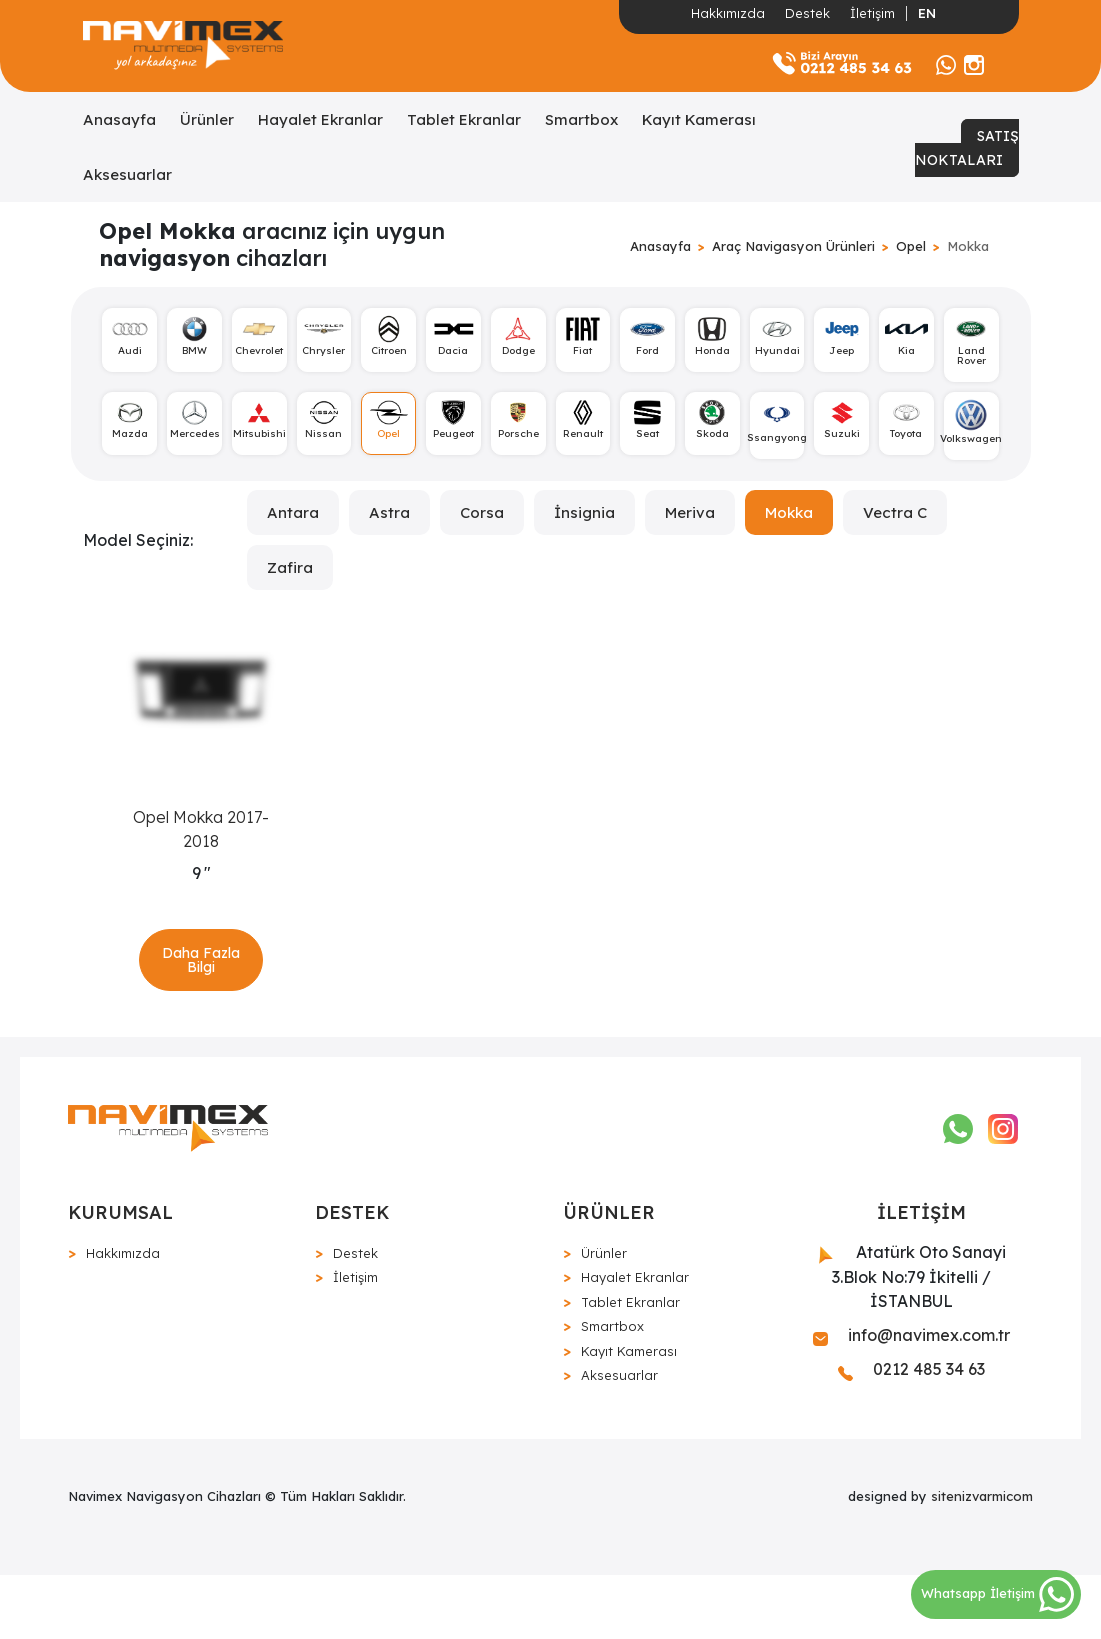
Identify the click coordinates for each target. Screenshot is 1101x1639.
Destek (807, 13)
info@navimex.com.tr (911, 1400)
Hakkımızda (728, 13)
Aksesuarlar (127, 174)
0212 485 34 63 (911, 1434)
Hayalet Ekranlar (320, 119)
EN (927, 13)
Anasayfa (119, 119)
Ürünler (207, 119)
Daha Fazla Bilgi (201, 999)
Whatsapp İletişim (997, 1593)
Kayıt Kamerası (699, 119)
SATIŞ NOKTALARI (967, 148)
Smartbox (581, 119)
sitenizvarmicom (982, 1561)
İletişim (872, 13)
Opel (911, 246)
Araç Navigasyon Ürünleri (793, 246)
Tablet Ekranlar (464, 119)
